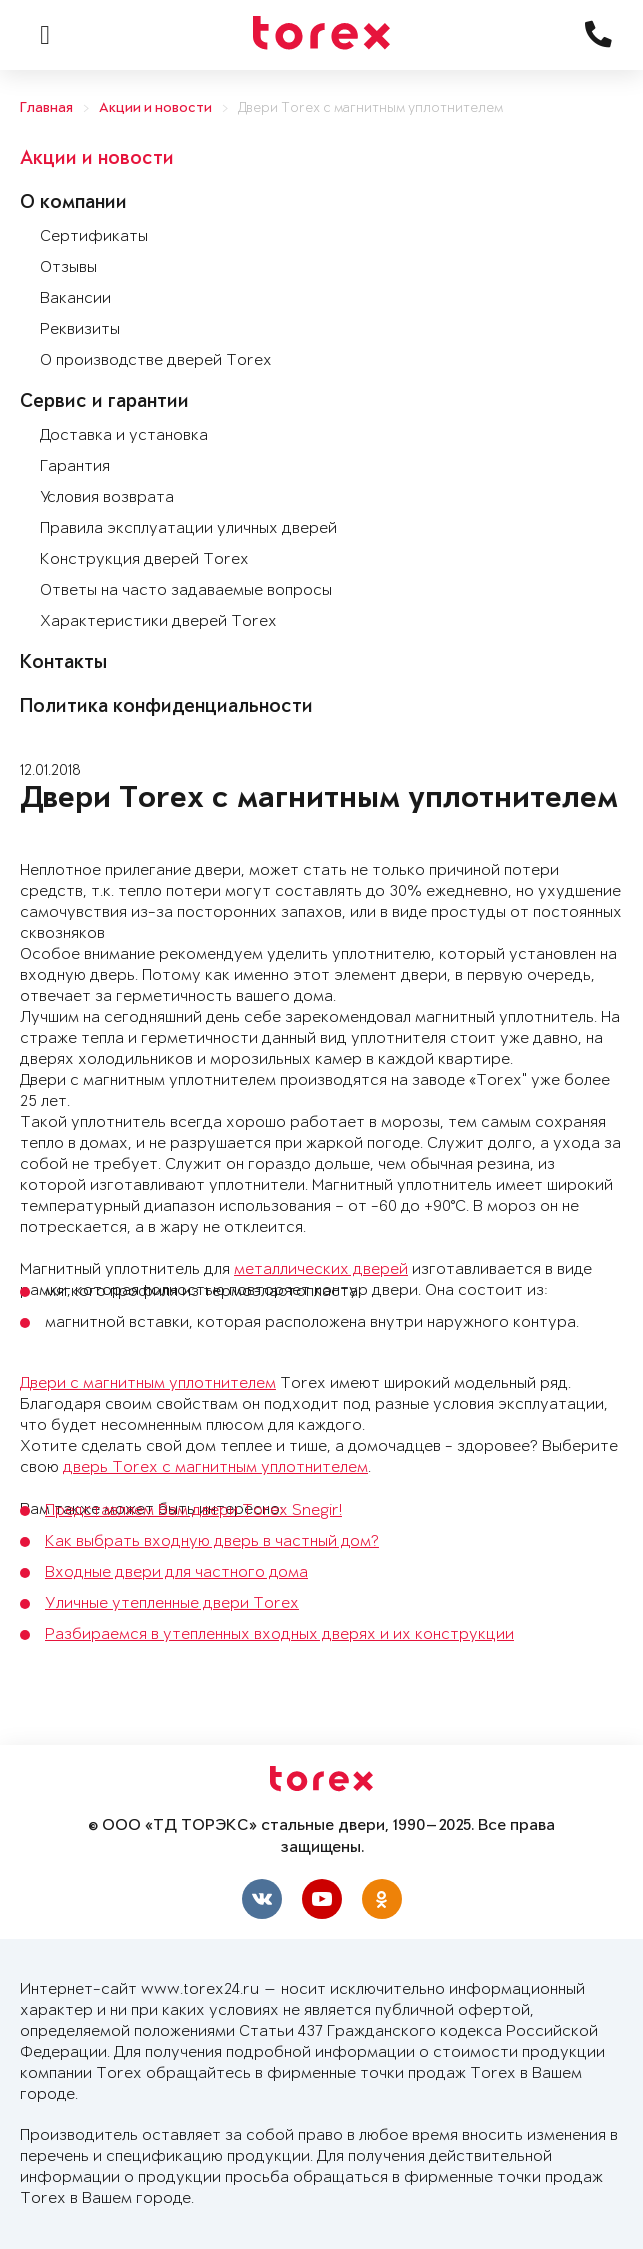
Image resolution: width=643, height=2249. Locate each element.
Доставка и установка (124, 435)
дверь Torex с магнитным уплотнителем (215, 1467)
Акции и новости (155, 108)
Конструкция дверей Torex (144, 559)
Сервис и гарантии (104, 403)
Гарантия (75, 466)
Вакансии (75, 298)
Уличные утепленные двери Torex (172, 1603)
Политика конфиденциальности (166, 708)
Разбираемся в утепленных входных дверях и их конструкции (279, 1634)
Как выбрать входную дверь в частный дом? (212, 1541)
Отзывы (68, 267)
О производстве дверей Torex (156, 360)
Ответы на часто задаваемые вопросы (186, 590)
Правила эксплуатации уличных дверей (188, 528)
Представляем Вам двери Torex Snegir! (193, 1510)
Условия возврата (107, 497)
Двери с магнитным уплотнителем (148, 1383)
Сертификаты (94, 236)
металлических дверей (321, 1269)
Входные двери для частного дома (176, 1572)
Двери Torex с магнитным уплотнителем (370, 108)
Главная (46, 108)
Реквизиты (80, 329)
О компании (73, 204)
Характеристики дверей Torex (158, 621)
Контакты (63, 664)
